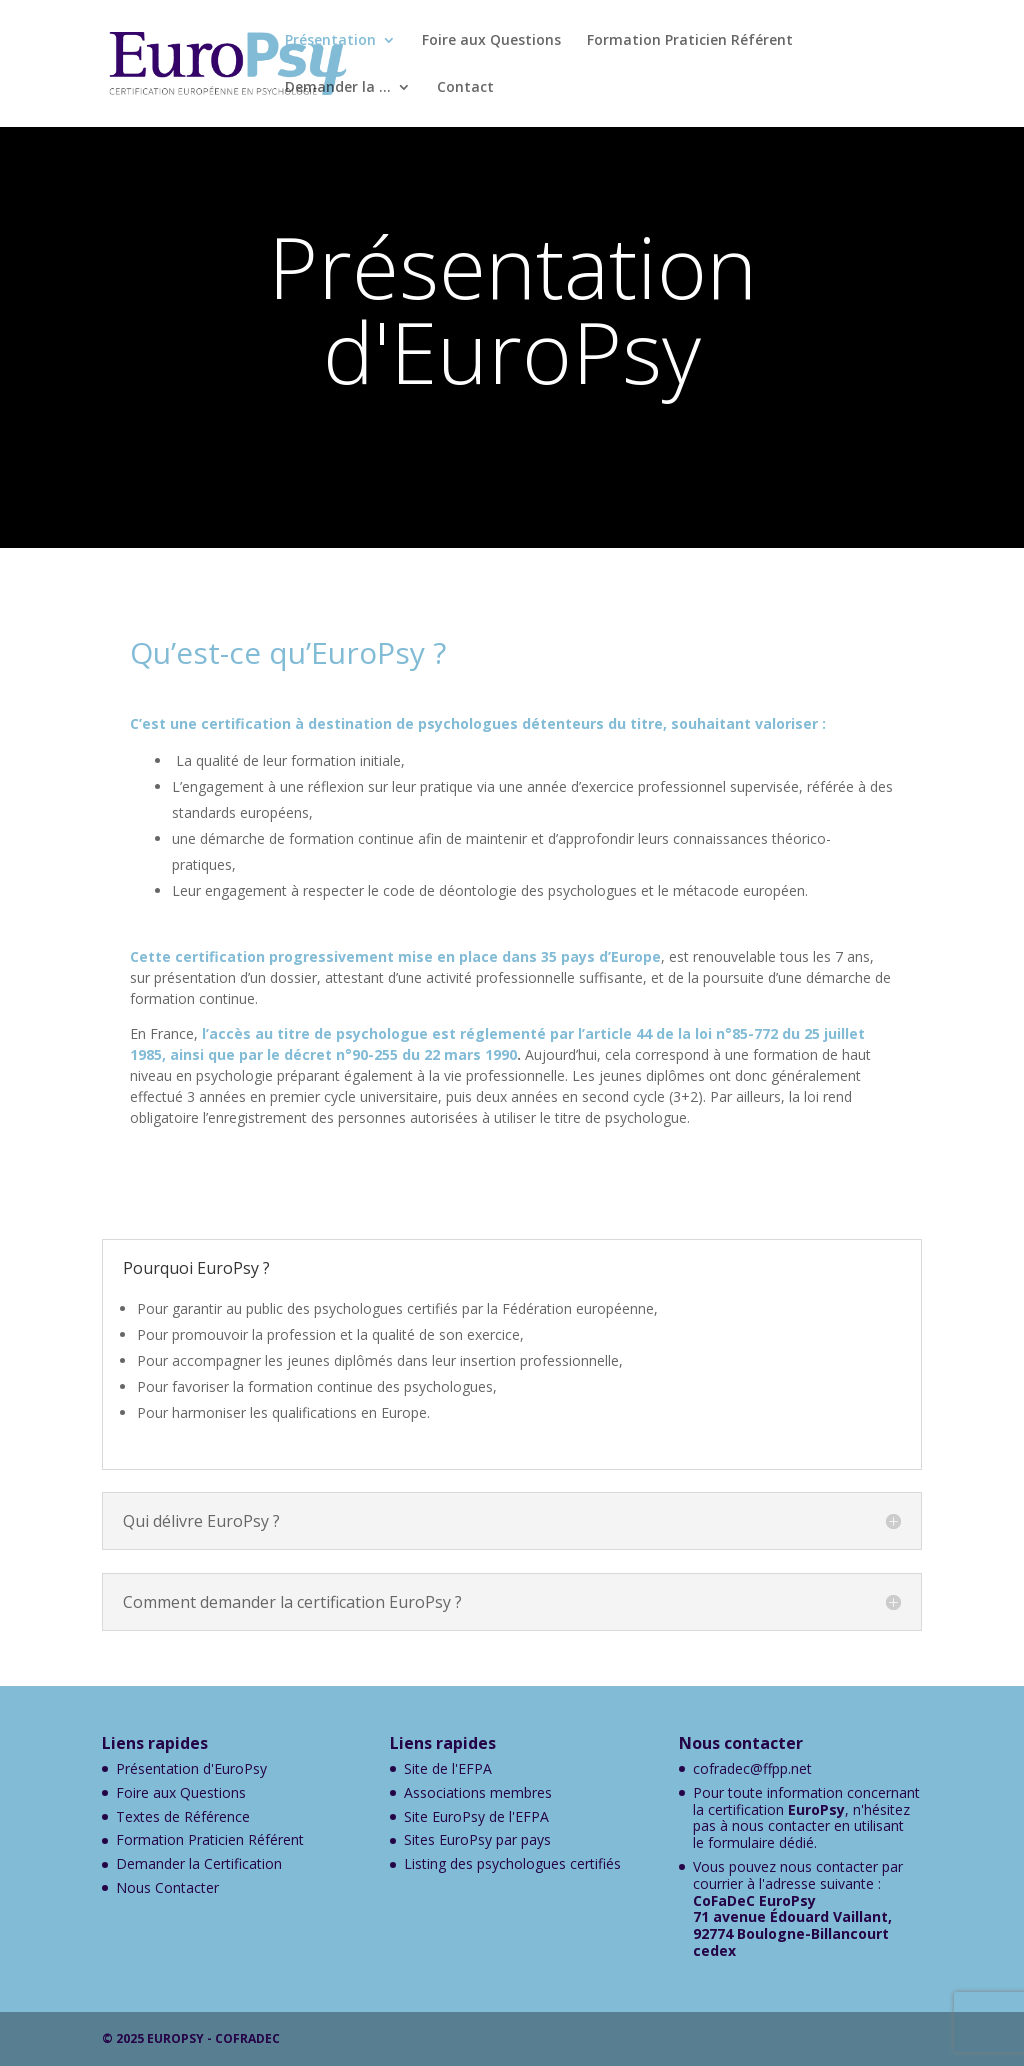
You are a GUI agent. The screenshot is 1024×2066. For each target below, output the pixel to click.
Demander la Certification (199, 1863)
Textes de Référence (183, 1816)
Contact (465, 88)
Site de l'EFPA (448, 1768)
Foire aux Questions (491, 41)
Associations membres (478, 1792)
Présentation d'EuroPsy (191, 1768)
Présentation (330, 41)
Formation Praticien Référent (690, 41)
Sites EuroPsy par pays (477, 1839)
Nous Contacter (167, 1887)
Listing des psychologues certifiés (512, 1863)
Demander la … (338, 88)
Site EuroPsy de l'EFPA (476, 1816)
